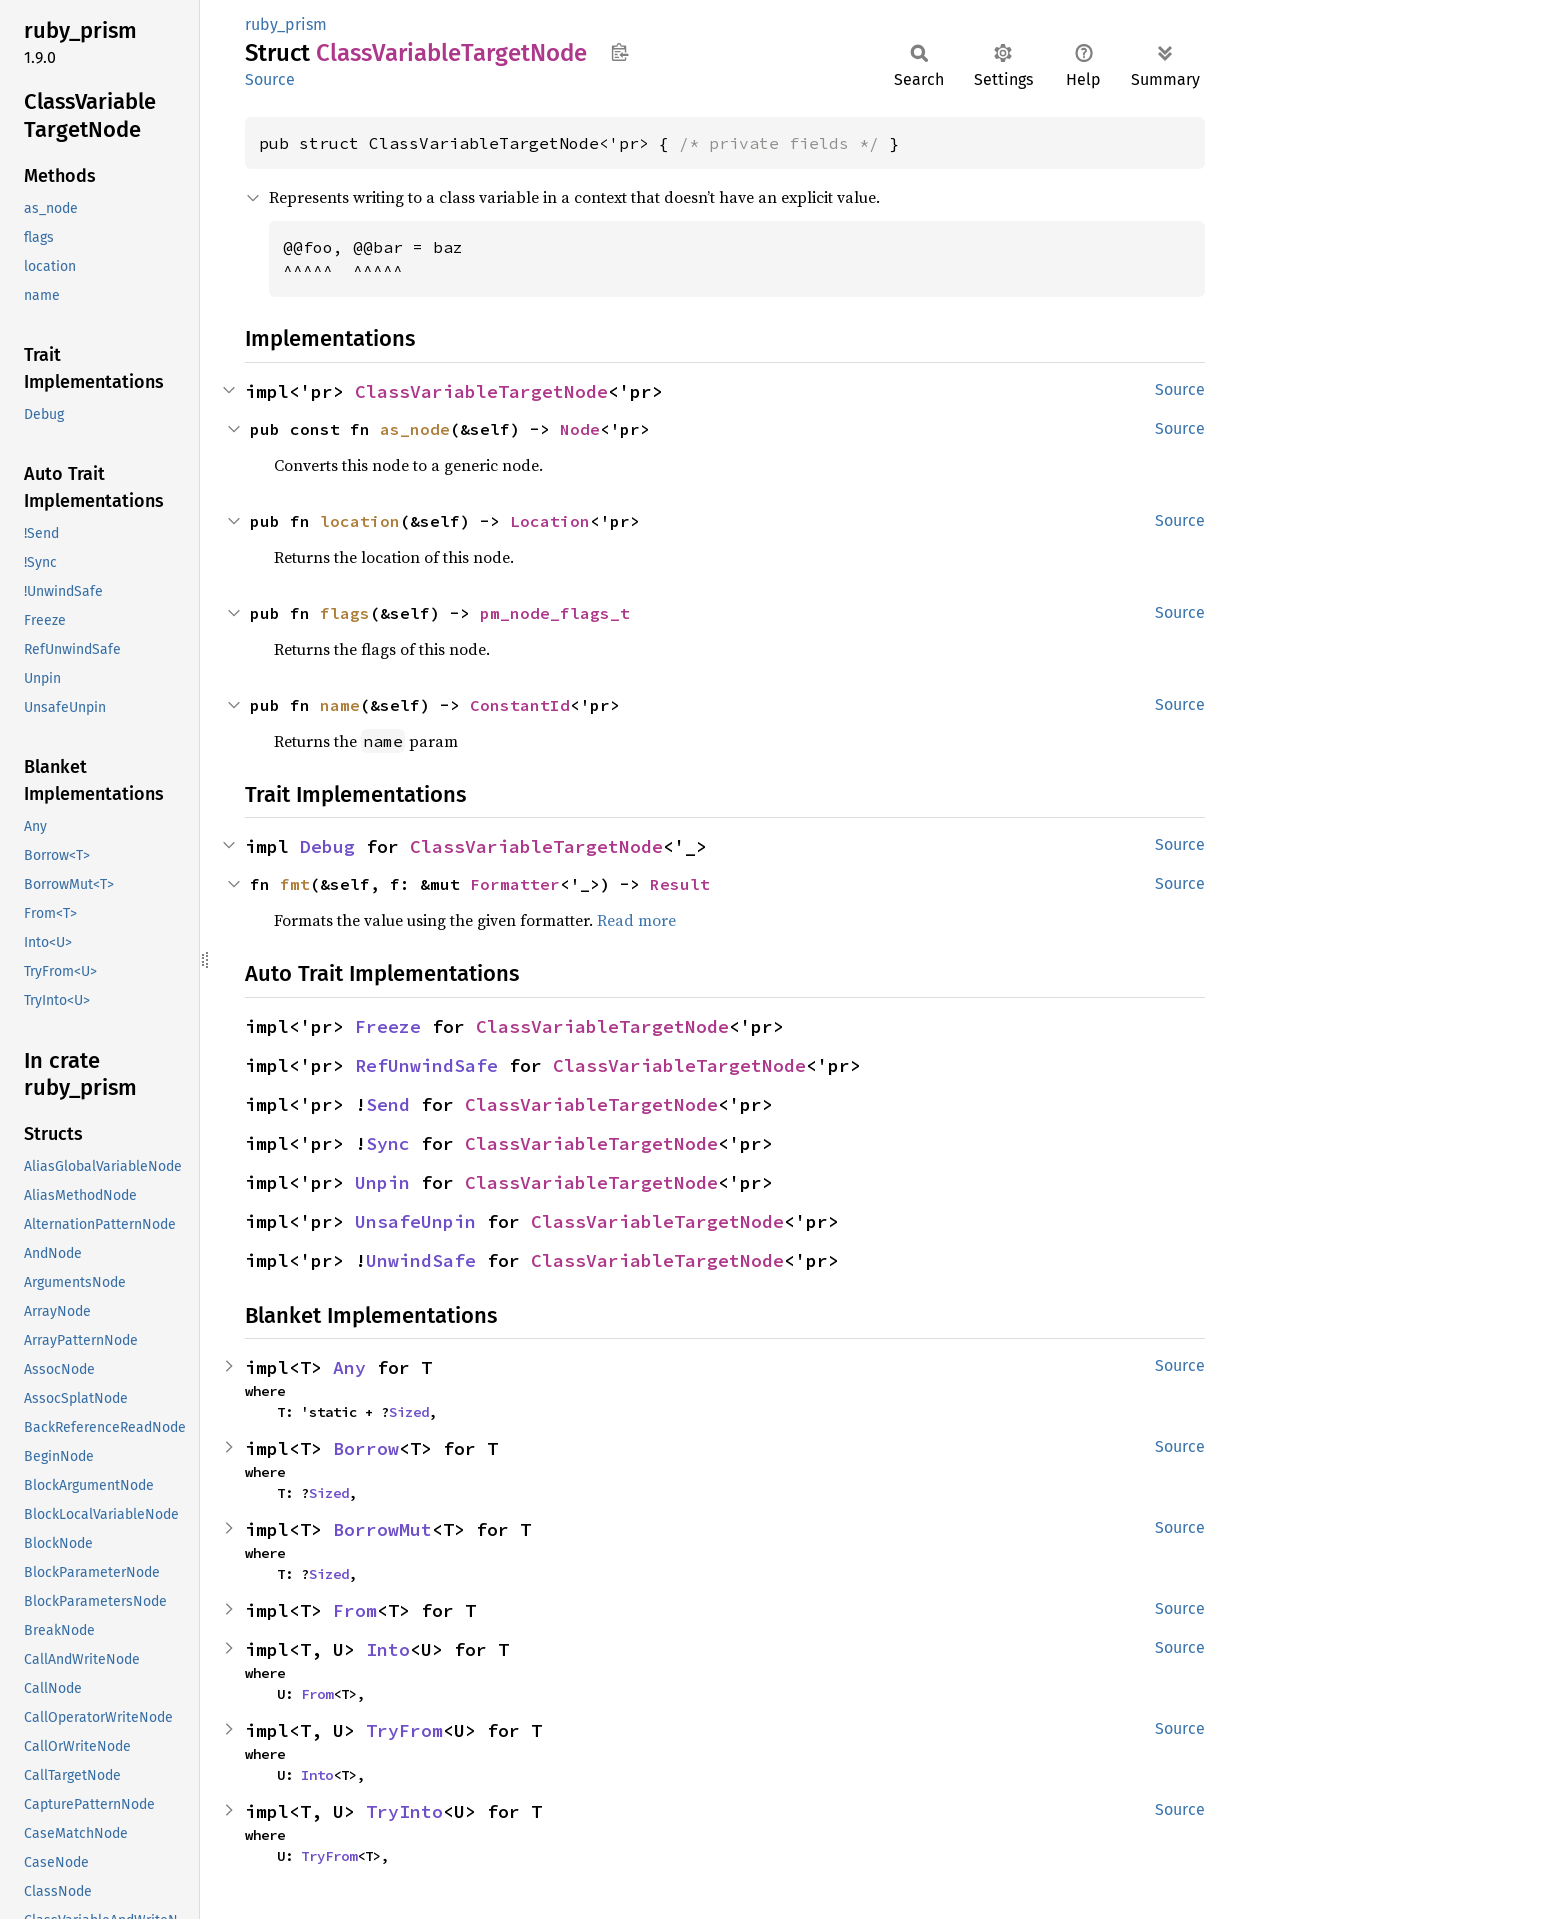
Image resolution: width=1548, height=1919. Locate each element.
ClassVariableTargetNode (481, 391)
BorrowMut (382, 1529)
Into (388, 1649)
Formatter (515, 884)
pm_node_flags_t (555, 613)
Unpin (382, 1182)
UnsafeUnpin (415, 1221)
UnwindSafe (421, 1260)
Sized (409, 1412)
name (340, 705)
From (355, 1610)
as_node (415, 429)
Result (680, 884)
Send (388, 1104)
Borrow (366, 1448)
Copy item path (619, 52)
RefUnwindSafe (426, 1065)
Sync (388, 1143)
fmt (295, 884)
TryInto (404, 1811)
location (360, 521)
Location (550, 521)
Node (580, 429)
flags (345, 613)
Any (349, 1367)
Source (270, 79)
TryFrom (404, 1730)
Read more (636, 920)
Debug (327, 846)
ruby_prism (286, 24)
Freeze (388, 1026)
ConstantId (520, 705)
